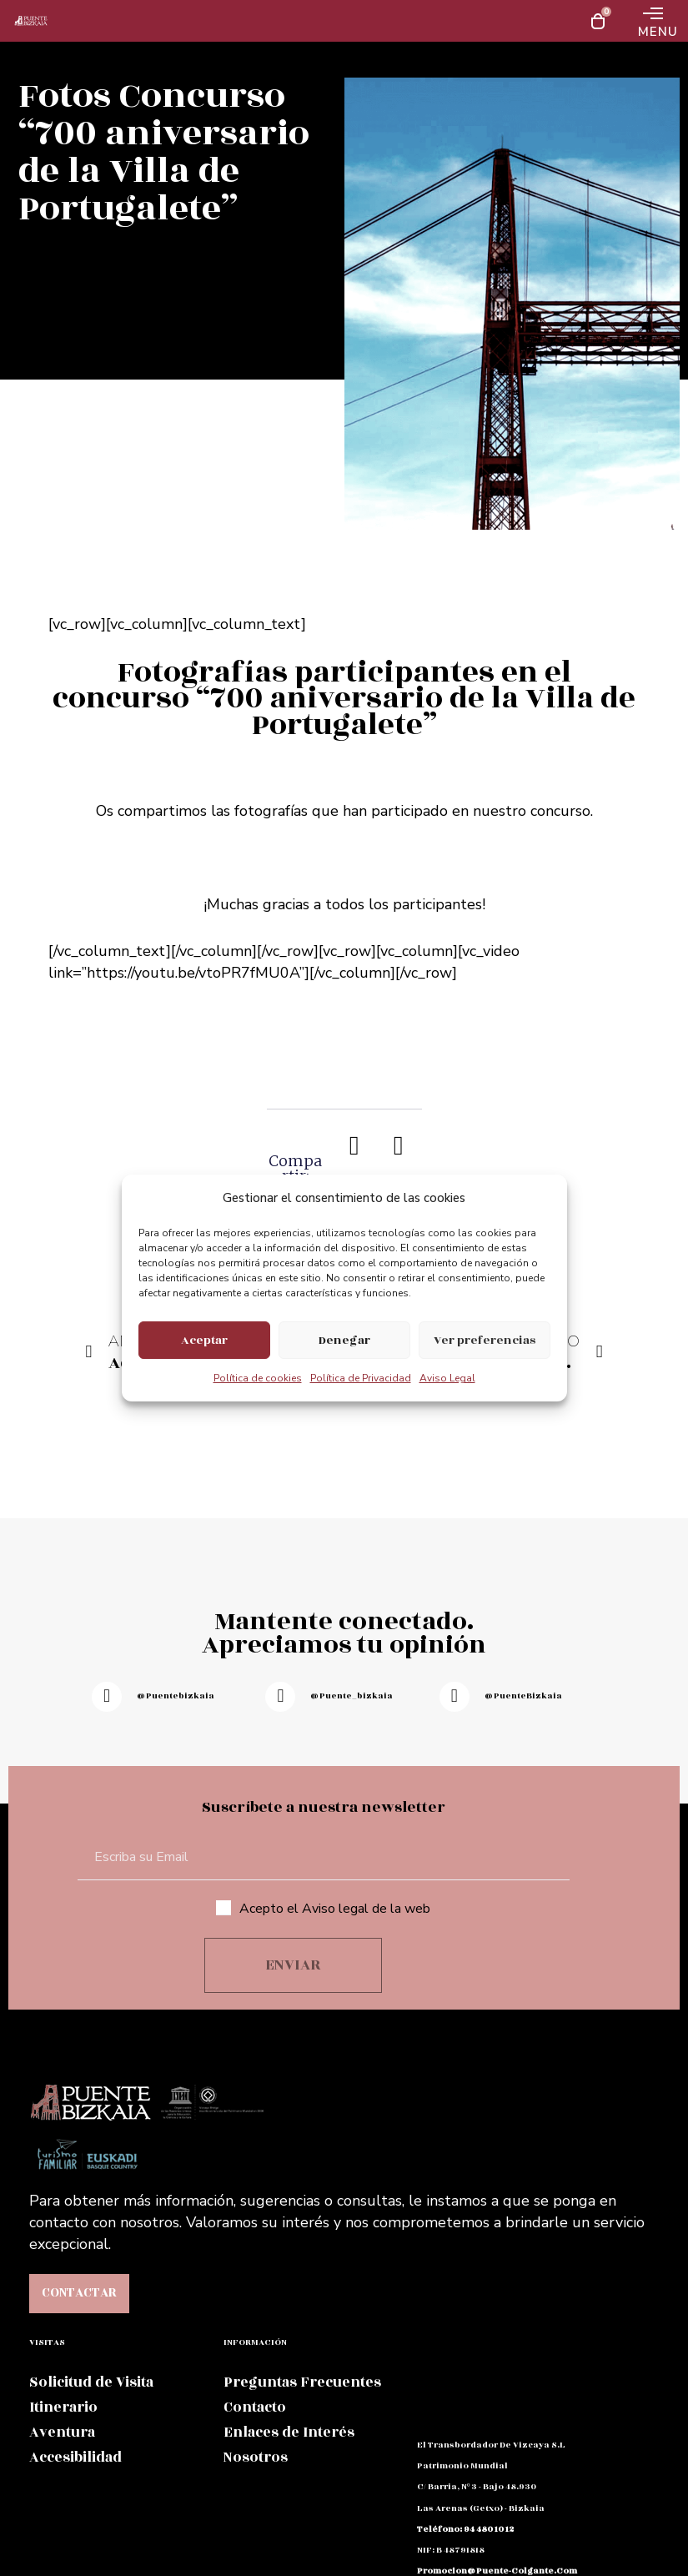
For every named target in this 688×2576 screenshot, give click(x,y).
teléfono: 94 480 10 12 (465, 2529)
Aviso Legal (447, 1378)
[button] (355, 1145)
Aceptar (204, 1340)
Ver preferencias (484, 1340)
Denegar (344, 1340)
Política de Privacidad (360, 1378)
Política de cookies (257, 1378)
